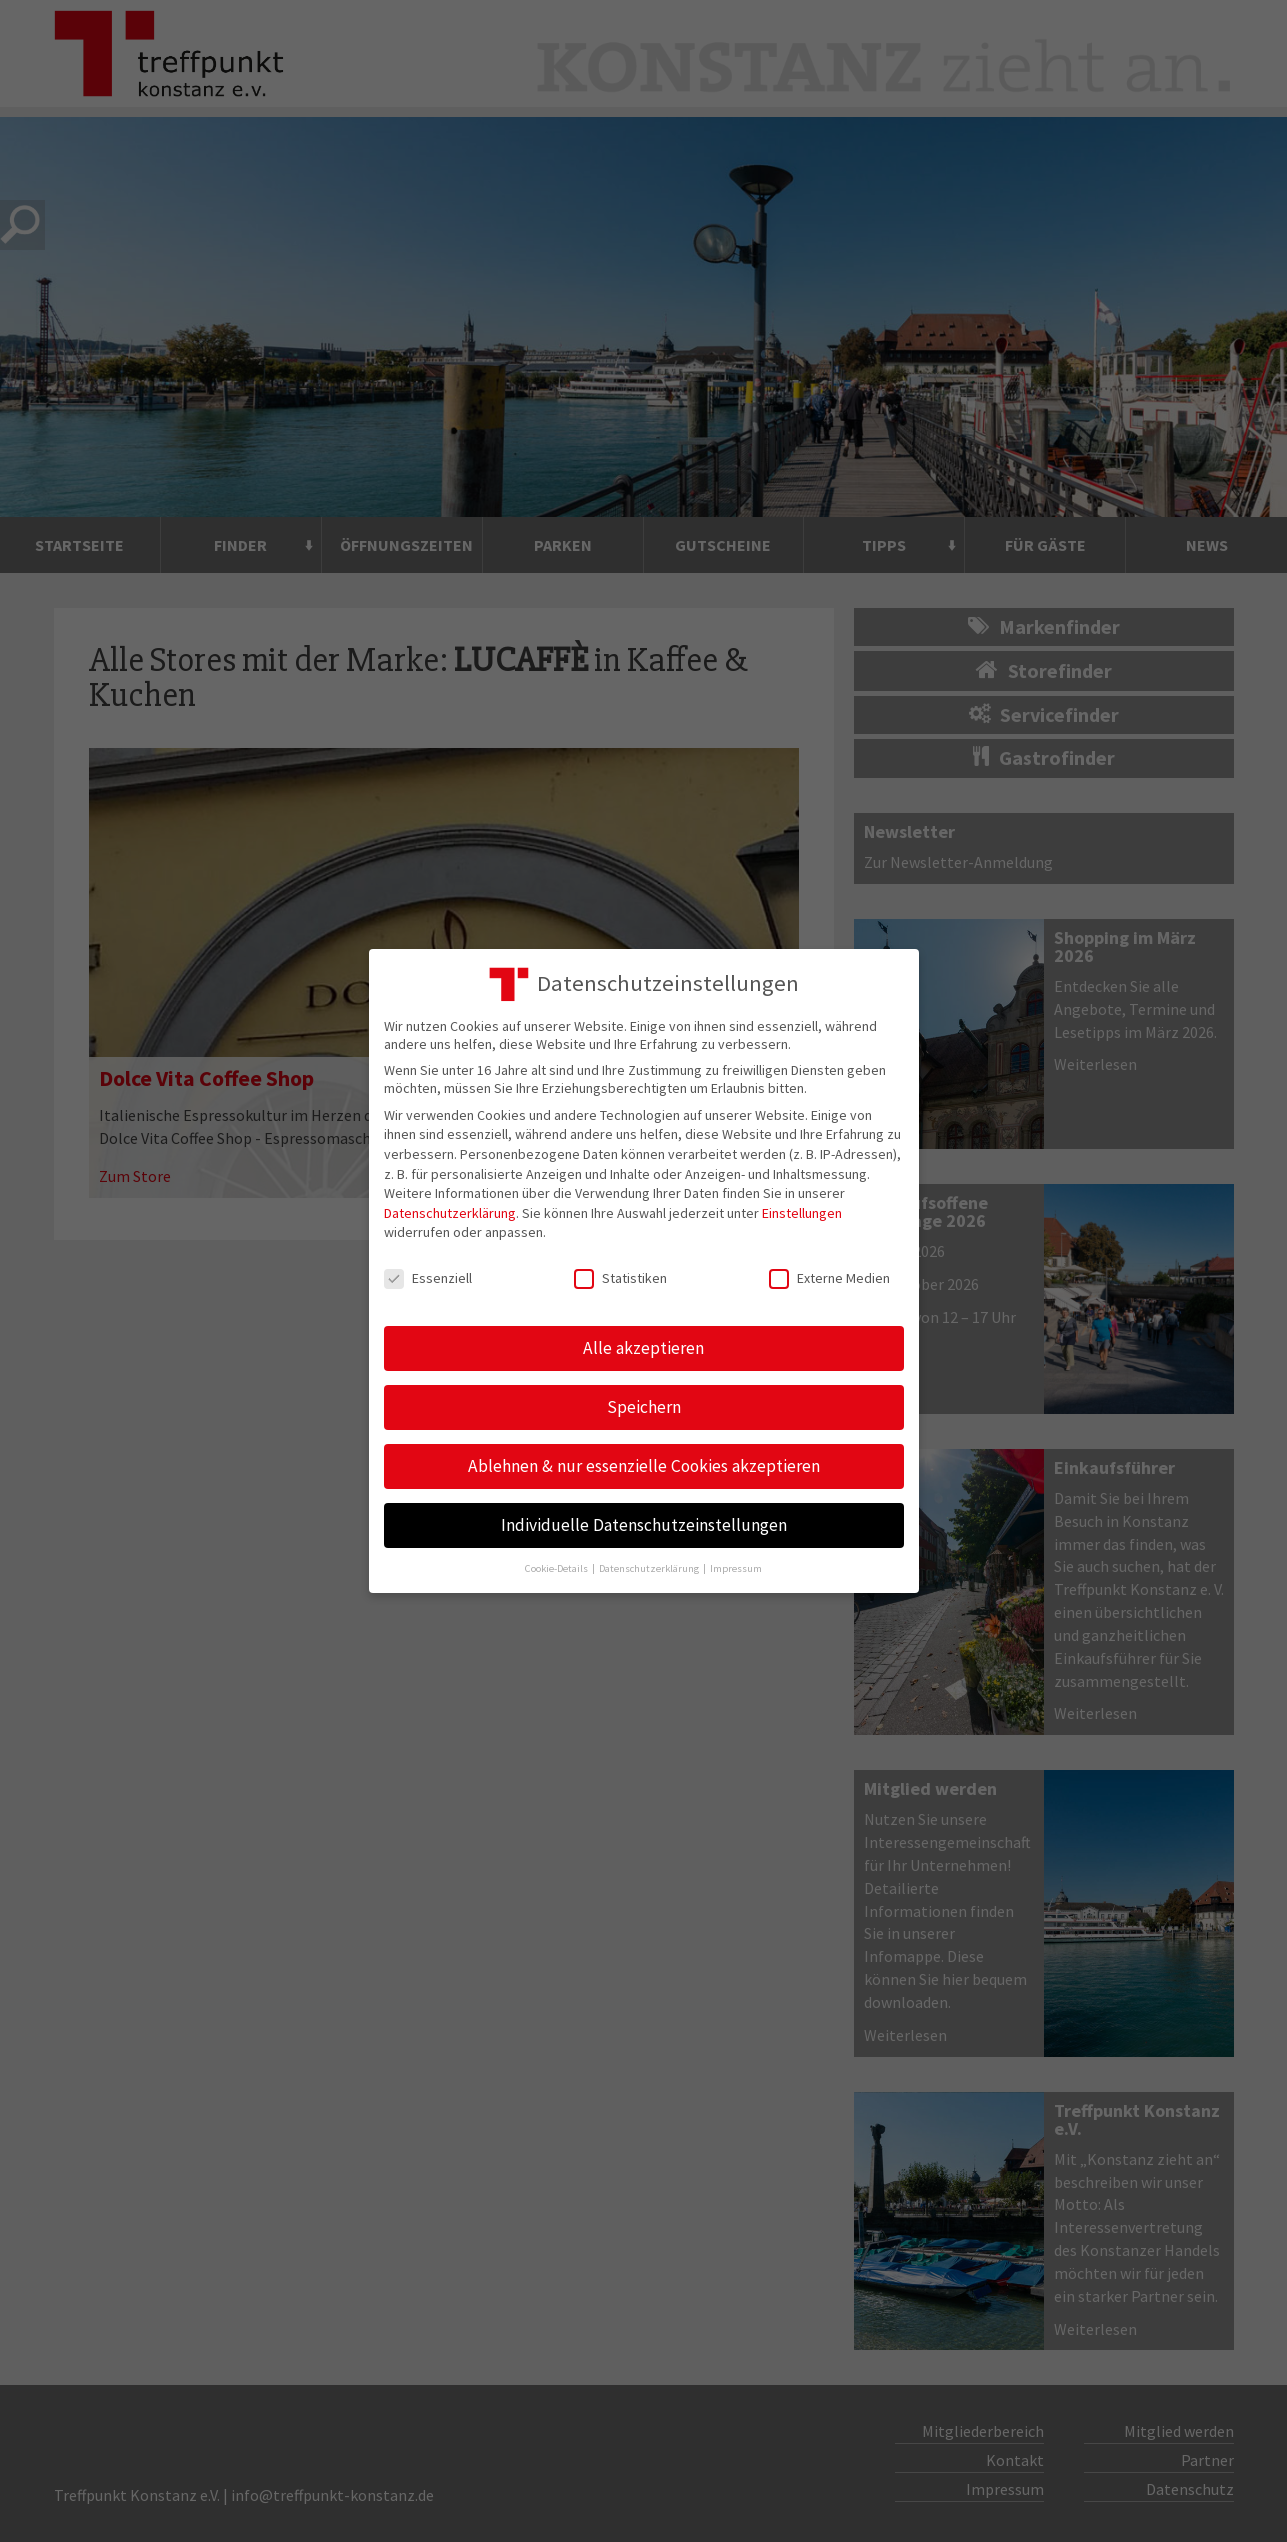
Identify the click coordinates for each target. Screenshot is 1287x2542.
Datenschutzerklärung (450, 1213)
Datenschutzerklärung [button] (650, 1568)
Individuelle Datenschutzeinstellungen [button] (644, 1525)
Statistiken (620, 1278)
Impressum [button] (736, 1568)
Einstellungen (802, 1213)
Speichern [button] (644, 1407)
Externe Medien (829, 1278)
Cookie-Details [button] (557, 1568)
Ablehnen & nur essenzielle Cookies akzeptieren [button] (644, 1466)
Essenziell (428, 1278)
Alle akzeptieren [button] (643, 1348)
